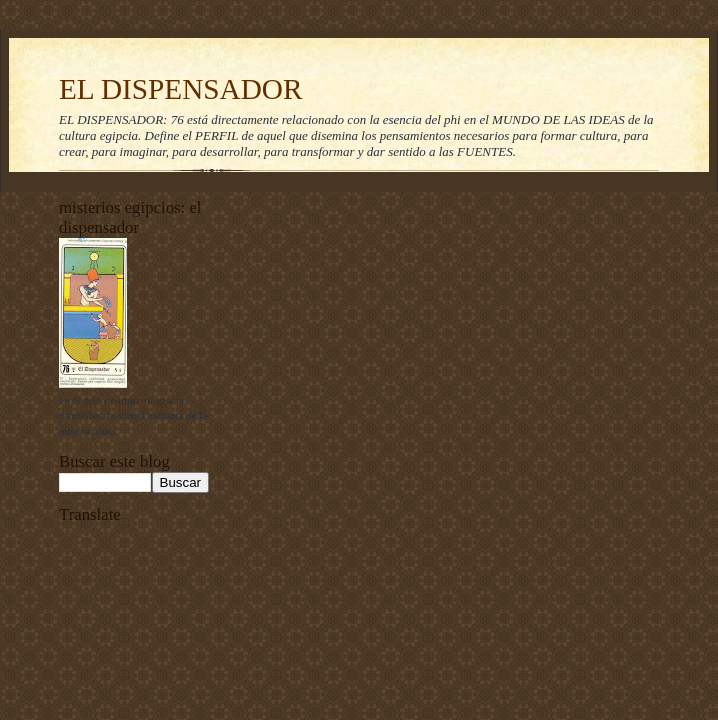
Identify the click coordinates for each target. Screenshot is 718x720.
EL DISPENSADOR (181, 89)
